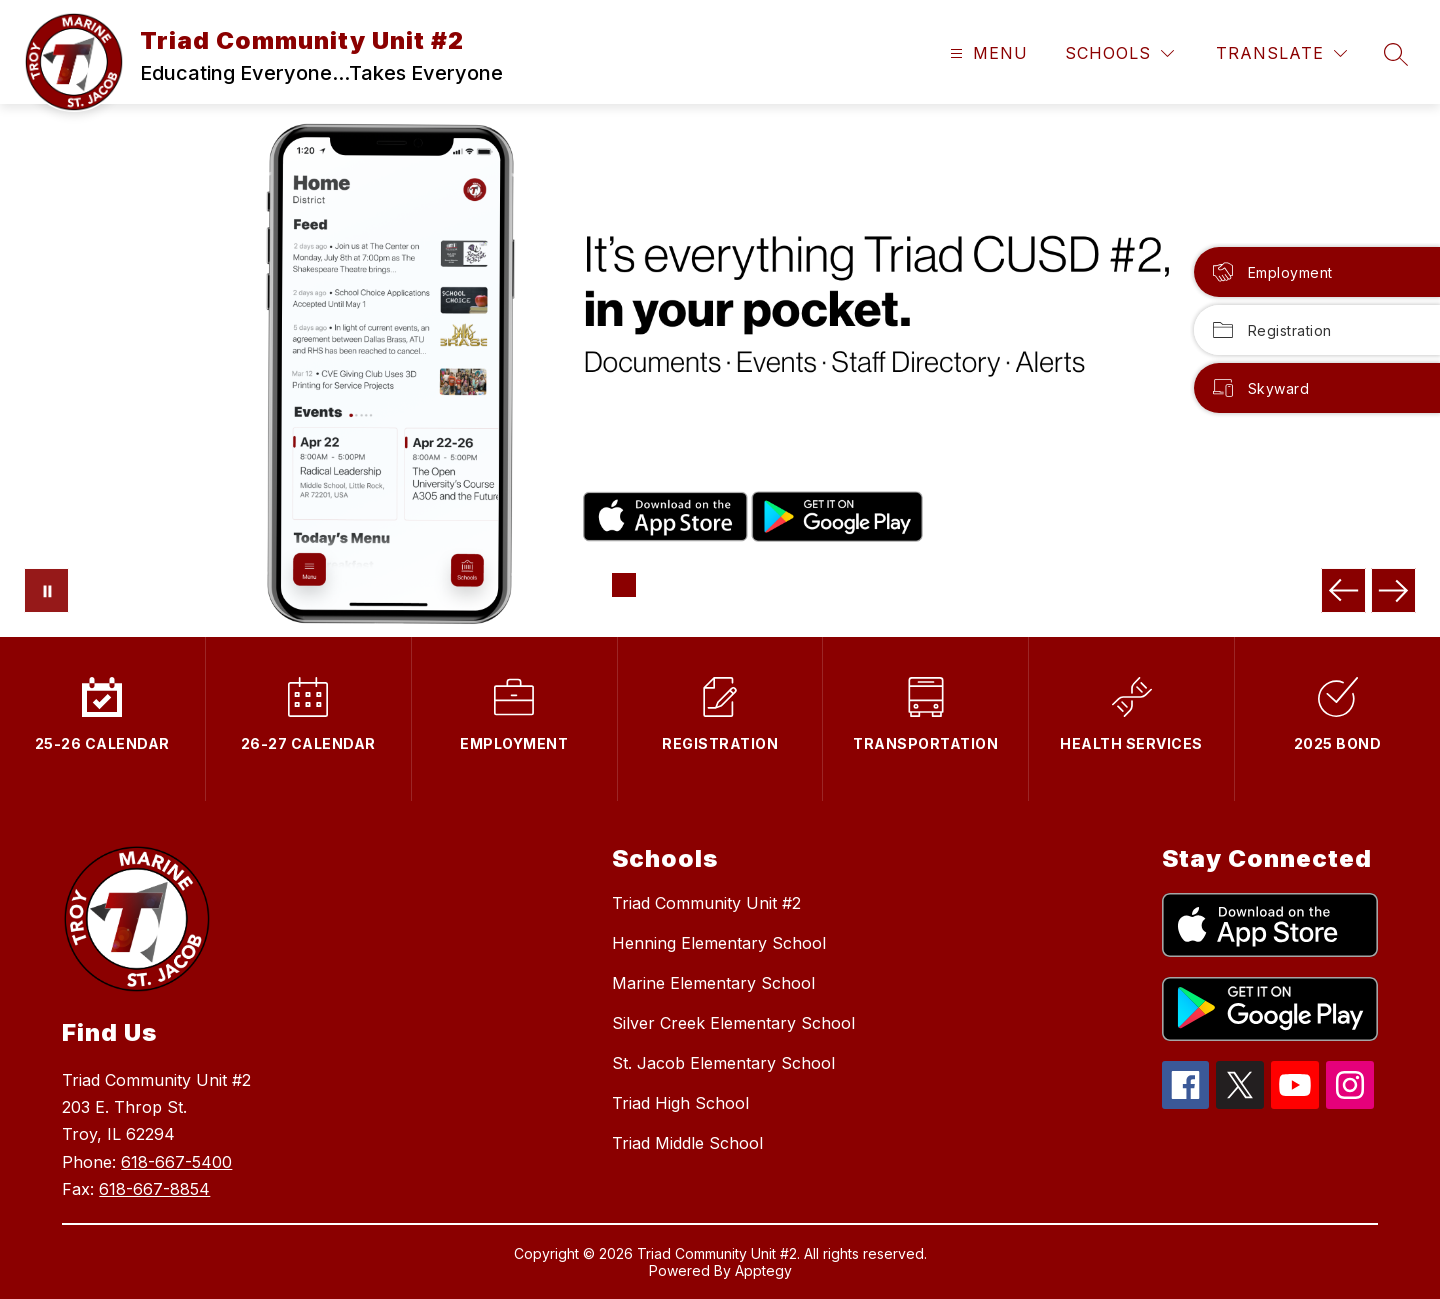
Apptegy (763, 1270)
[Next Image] (1393, 590)
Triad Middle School (687, 1143)
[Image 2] (656, 585)
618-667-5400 (176, 1162)
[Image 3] (688, 585)
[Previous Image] (1343, 590)
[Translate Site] (1281, 53)
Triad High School (680, 1103)
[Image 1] (624, 585)
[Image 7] (816, 585)
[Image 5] (752, 585)
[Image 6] (784, 585)
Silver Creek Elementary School (733, 1023)
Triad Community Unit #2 (706, 903)
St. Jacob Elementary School (723, 1063)
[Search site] (1396, 54)
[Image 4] (720, 585)
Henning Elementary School (719, 943)
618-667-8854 (154, 1189)
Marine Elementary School (713, 983)
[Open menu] (986, 53)
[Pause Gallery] (46, 590)
